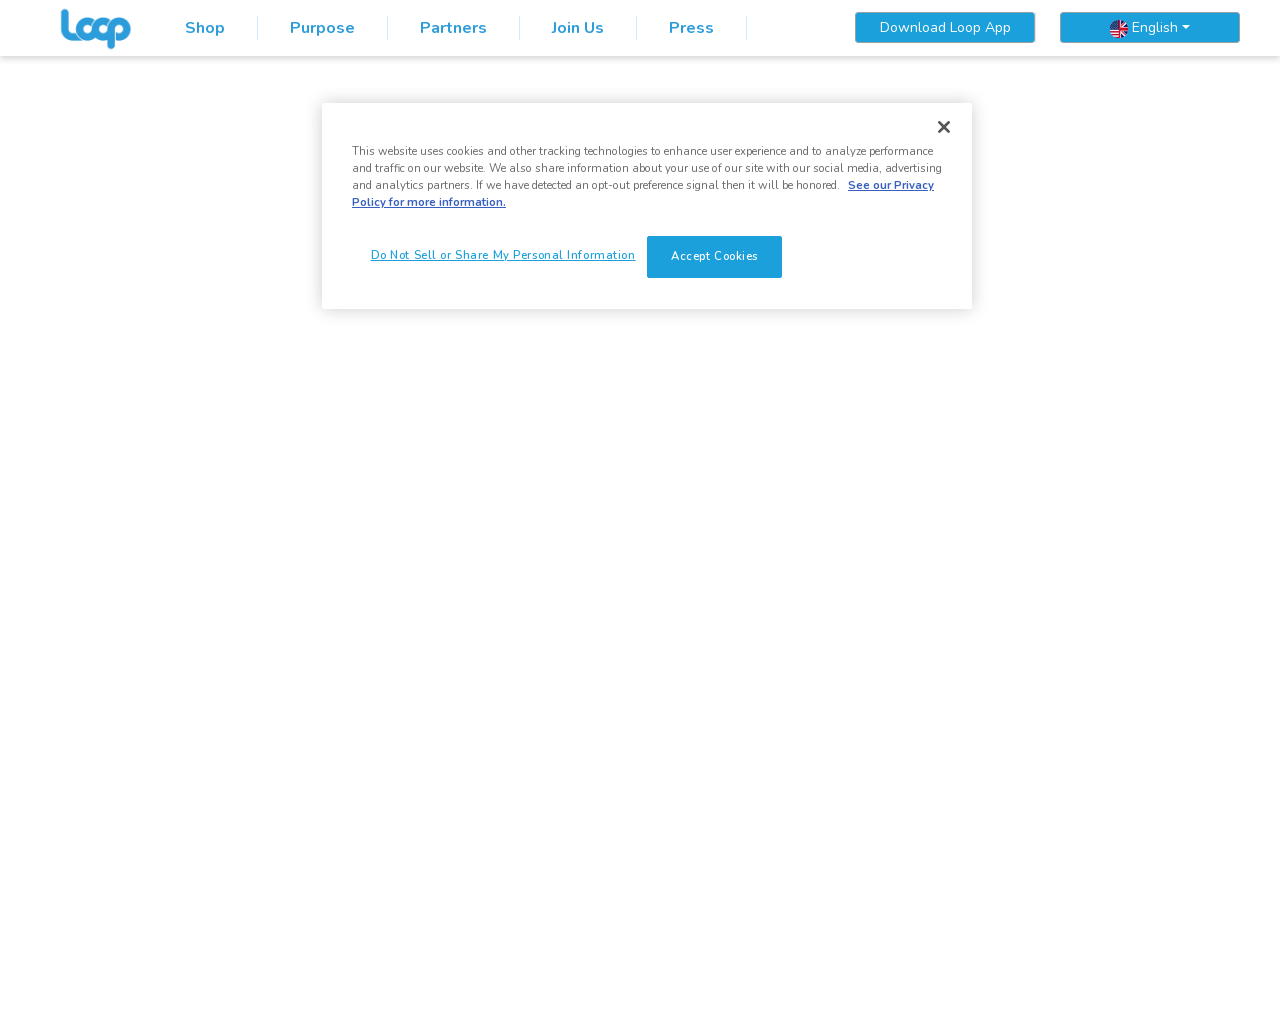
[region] (647, 206)
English (1144, 28)
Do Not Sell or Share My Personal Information (503, 255)
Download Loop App (945, 27)
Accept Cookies (714, 256)
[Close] (944, 127)
